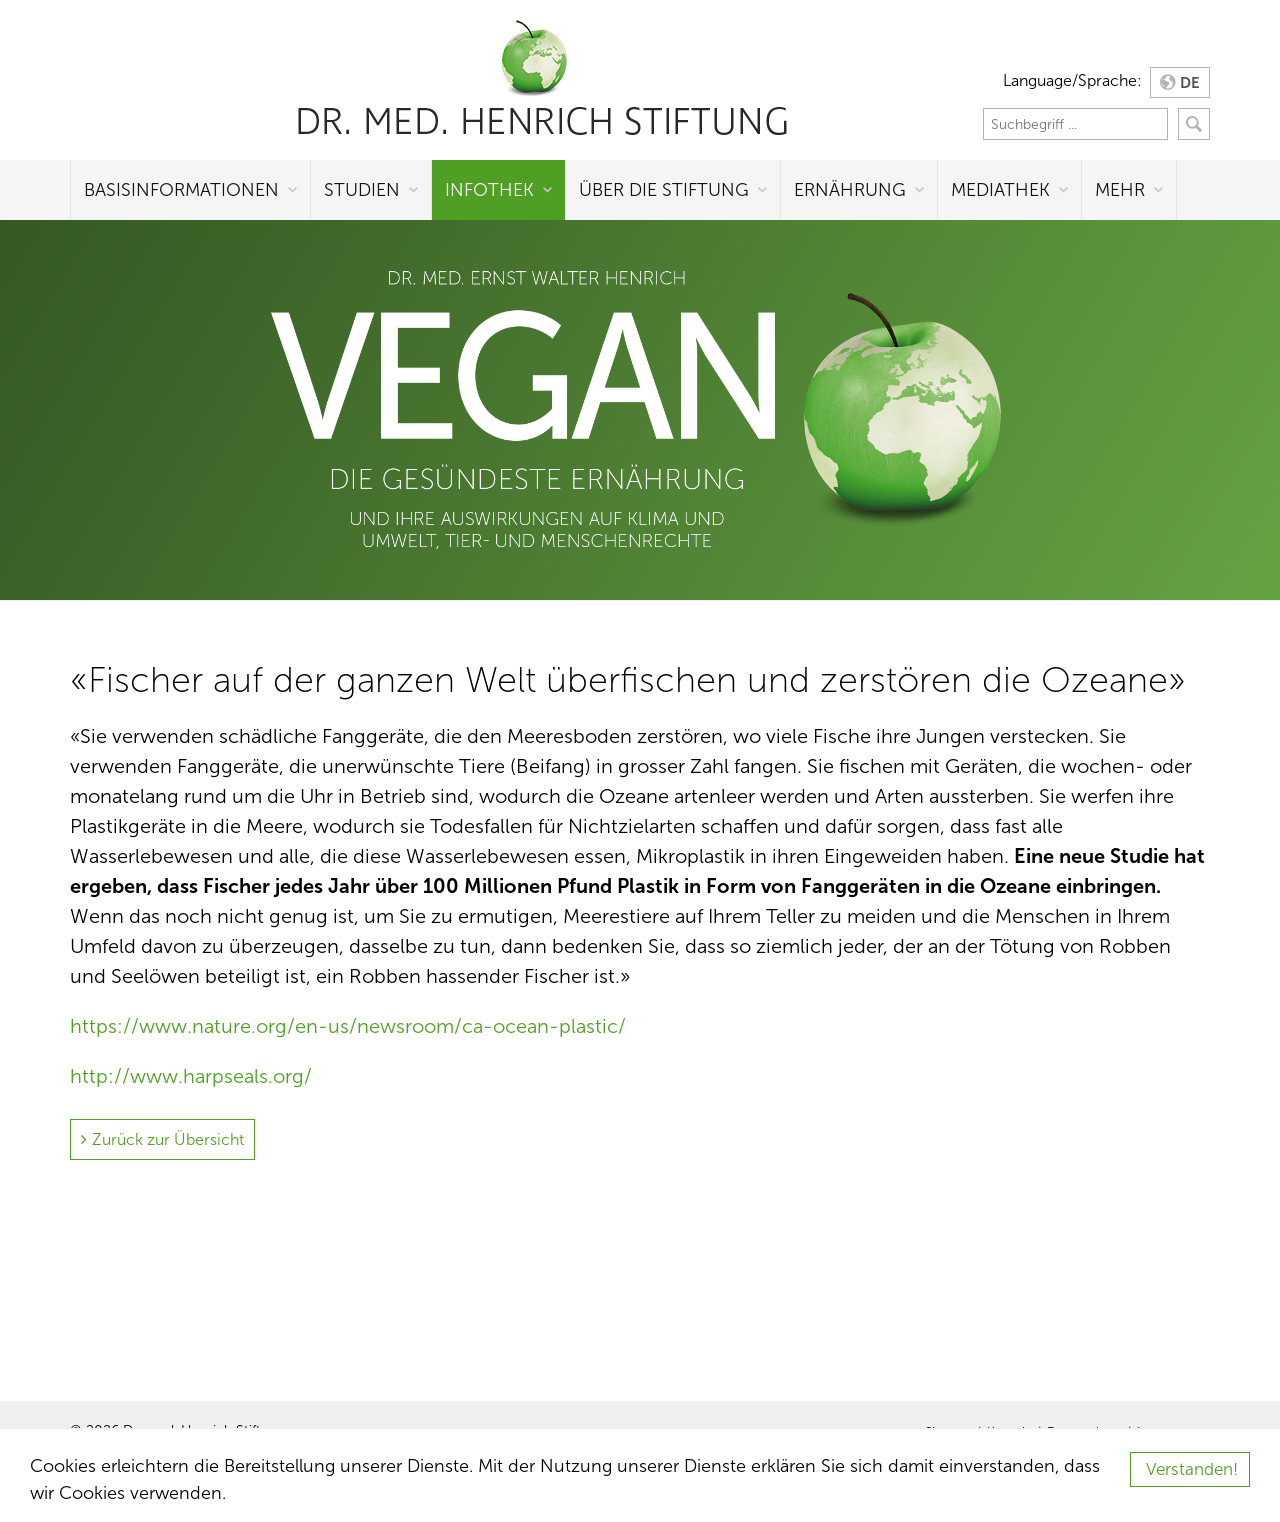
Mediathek (1000, 190)
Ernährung (850, 190)
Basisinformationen (181, 190)
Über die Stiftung (664, 190)
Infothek (489, 190)
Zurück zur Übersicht (168, 1139)
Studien (362, 190)
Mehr (1120, 190)
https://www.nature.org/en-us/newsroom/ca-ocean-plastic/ (348, 1026)
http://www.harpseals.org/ (191, 1076)
